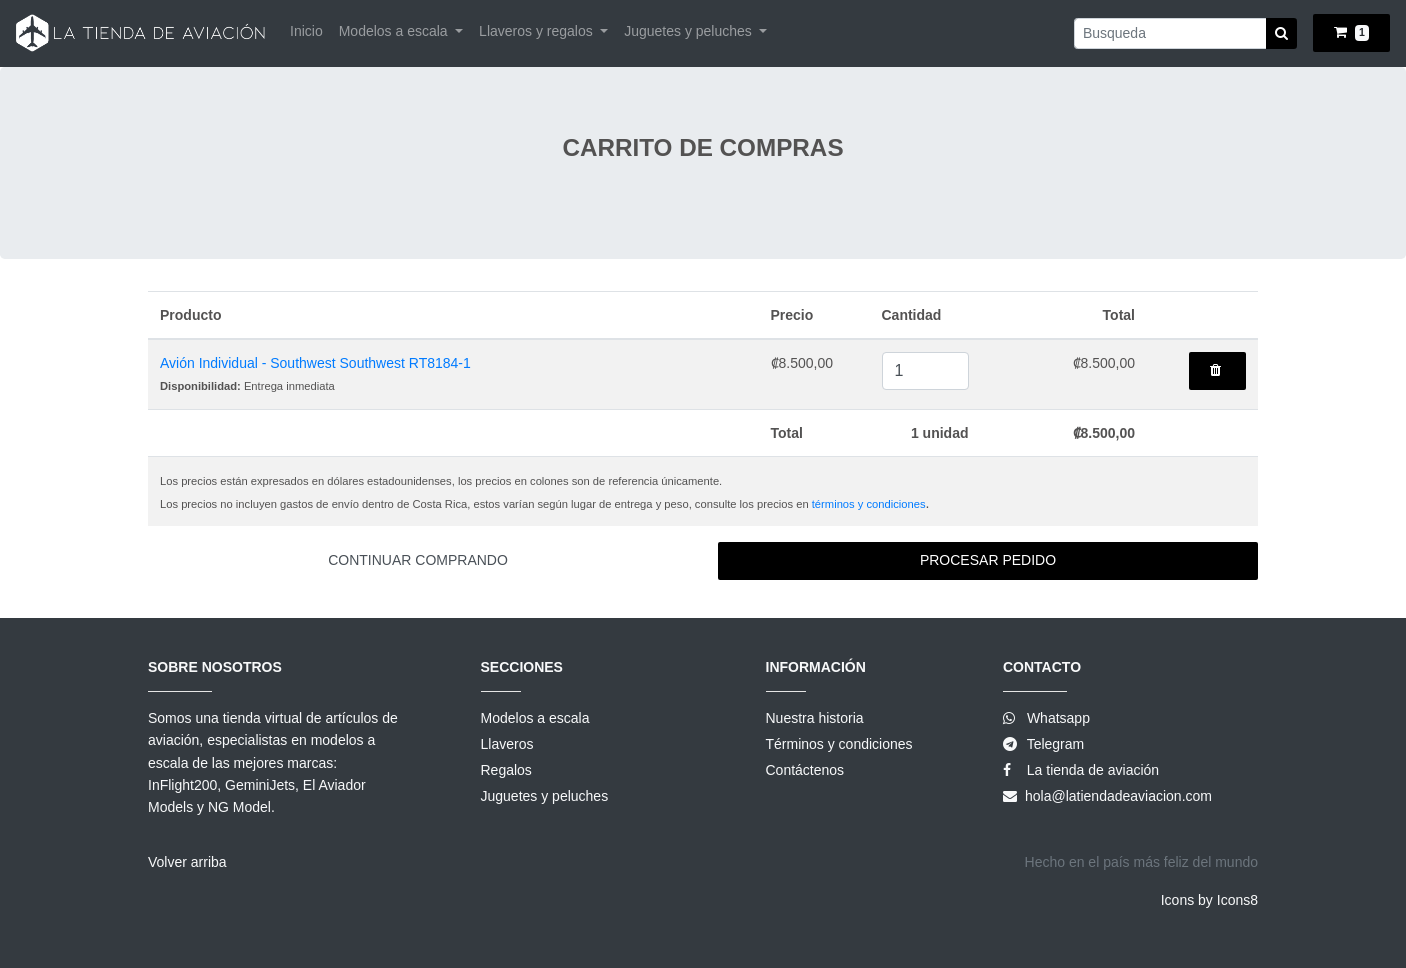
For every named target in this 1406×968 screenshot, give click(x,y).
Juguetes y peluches (545, 796)
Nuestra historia (815, 718)
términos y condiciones (869, 504)
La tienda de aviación (1091, 770)
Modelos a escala (535, 718)
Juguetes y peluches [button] (690, 31)
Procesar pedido (988, 560)
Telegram (1056, 744)
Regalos (506, 770)
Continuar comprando (418, 560)
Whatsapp (1058, 718)
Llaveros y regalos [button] (538, 31)
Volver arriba (187, 862)
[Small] (1170, 33)
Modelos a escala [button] (395, 31)
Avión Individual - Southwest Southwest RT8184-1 (315, 363)
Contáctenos (805, 770)
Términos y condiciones (839, 744)
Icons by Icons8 (1209, 900)
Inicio (306, 31)
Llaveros (507, 744)
